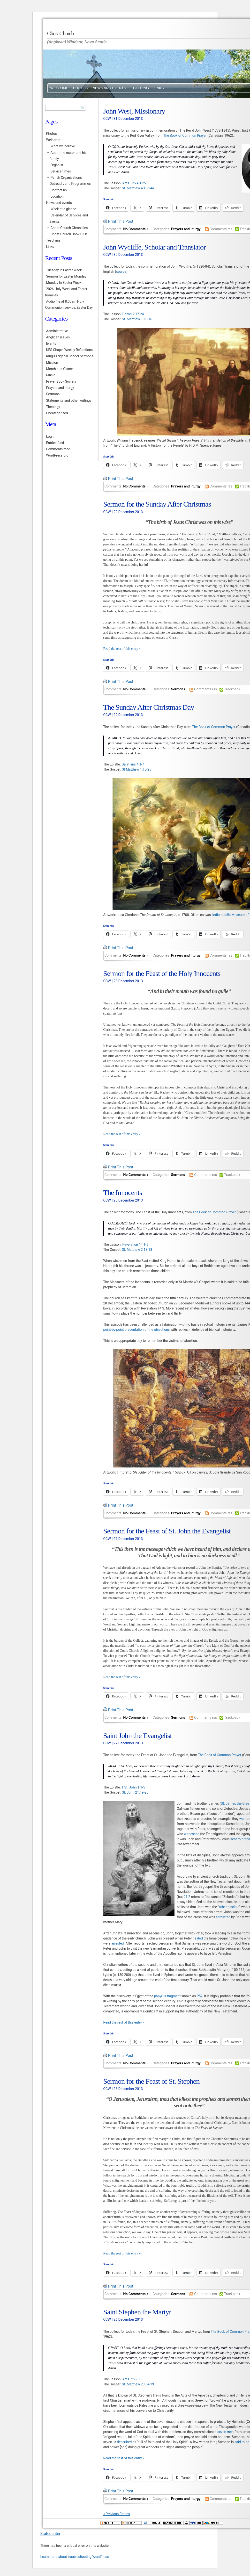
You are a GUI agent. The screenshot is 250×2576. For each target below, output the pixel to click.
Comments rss (221, 229)
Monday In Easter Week (64, 283)
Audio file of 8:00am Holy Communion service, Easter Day (69, 304)
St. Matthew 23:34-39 (138, 2384)
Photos (80, 88)
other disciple (229, 1907)
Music (50, 375)
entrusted (223, 1917)
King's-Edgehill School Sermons (69, 356)
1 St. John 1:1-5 (133, 1787)
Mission (52, 363)
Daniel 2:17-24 (133, 314)
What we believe (63, 146)
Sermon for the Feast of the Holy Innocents (161, 973)
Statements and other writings (68, 400)
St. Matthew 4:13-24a (138, 188)
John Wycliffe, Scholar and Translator (154, 247)
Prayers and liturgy (186, 229)
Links (159, 88)
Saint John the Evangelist (137, 1736)
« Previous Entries (116, 2514)
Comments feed (58, 449)
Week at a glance (63, 209)
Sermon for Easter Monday (66, 276)
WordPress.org (57, 455)
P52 (200, 1996)
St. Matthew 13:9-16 (137, 319)
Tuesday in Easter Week (64, 270)
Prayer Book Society (61, 381)
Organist (57, 165)
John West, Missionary (134, 111)
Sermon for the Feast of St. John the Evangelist (167, 1531)
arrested (117, 1943)
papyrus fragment (167, 1996)
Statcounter (50, 2533)
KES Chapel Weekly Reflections (69, 350)
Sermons (178, 689)
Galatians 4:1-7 (132, 764)
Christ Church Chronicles (69, 228)
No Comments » (135, 229)
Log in (50, 436)
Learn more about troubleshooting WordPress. (75, 2557)
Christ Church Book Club (69, 234)
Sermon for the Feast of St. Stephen (151, 2081)
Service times (61, 171)
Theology (53, 407)
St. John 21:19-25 (135, 1792)
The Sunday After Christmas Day (148, 707)
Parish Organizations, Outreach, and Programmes (70, 181)
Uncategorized (57, 413)
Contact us (59, 190)
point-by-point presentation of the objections (136, 1329)
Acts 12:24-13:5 (134, 183)
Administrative (57, 331)
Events (51, 343)
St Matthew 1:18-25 (136, 769)
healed (198, 1938)
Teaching (140, 88)
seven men (225, 2432)
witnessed (191, 1834)
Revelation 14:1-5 (135, 1244)
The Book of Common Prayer (185, 135)
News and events (109, 88)
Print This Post (120, 221)
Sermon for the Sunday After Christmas (157, 504)
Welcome (59, 88)
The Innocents (122, 1192)
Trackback (232, 689)
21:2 (187, 1897)
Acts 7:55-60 (131, 2379)
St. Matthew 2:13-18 (137, 1250)
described (124, 2442)
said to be (242, 2442)
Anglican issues (58, 337)
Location (57, 196)
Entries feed (55, 443)
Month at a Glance (60, 369)
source (121, 271)
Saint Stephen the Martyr (137, 2312)
